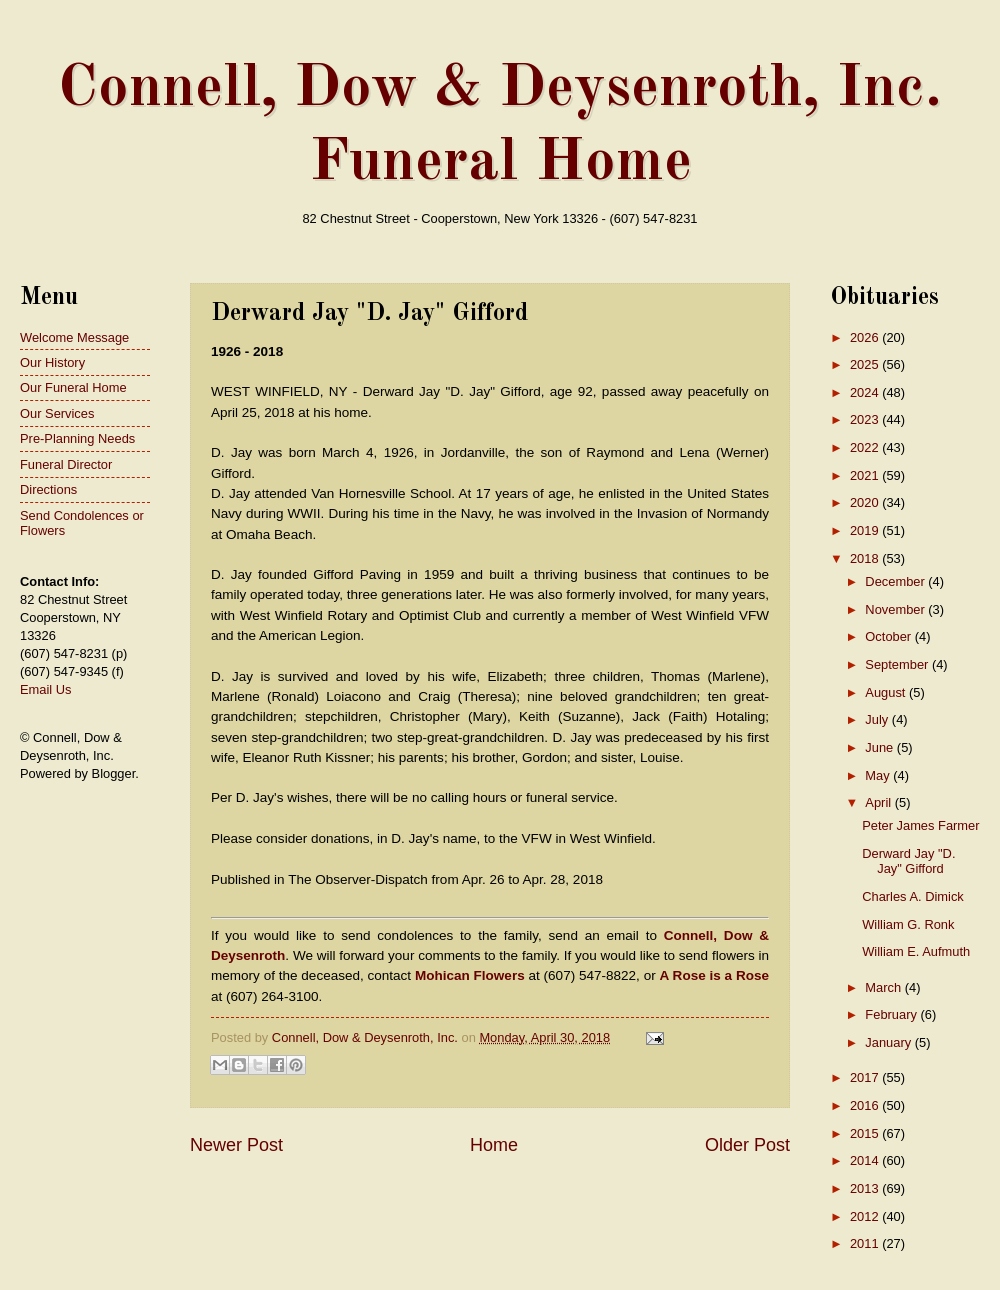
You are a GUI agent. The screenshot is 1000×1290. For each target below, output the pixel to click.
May (879, 775)
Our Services (57, 413)
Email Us (46, 689)
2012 (866, 1216)
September (898, 664)
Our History (52, 362)
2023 (866, 419)
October (889, 636)
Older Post (747, 1145)
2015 (866, 1133)
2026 (866, 337)
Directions (48, 489)
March (884, 987)
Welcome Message (74, 337)
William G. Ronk (908, 924)
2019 (866, 530)
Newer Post (236, 1145)
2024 (866, 392)
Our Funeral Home (73, 387)
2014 (866, 1160)
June (881, 747)
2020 (866, 502)
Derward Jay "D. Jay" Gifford (908, 861)
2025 (866, 364)
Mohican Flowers (470, 975)
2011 (866, 1243)
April (879, 802)
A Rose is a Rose (714, 975)
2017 (866, 1077)
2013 (866, 1188)
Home (494, 1145)
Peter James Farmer (920, 825)
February (892, 1014)
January (889, 1042)
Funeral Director (66, 464)
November (896, 609)
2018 (866, 558)
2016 (866, 1105)
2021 (866, 475)
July (878, 719)
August (887, 692)
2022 (866, 447)
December (896, 581)
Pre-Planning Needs (77, 438)
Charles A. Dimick (913, 896)
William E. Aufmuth (916, 951)
